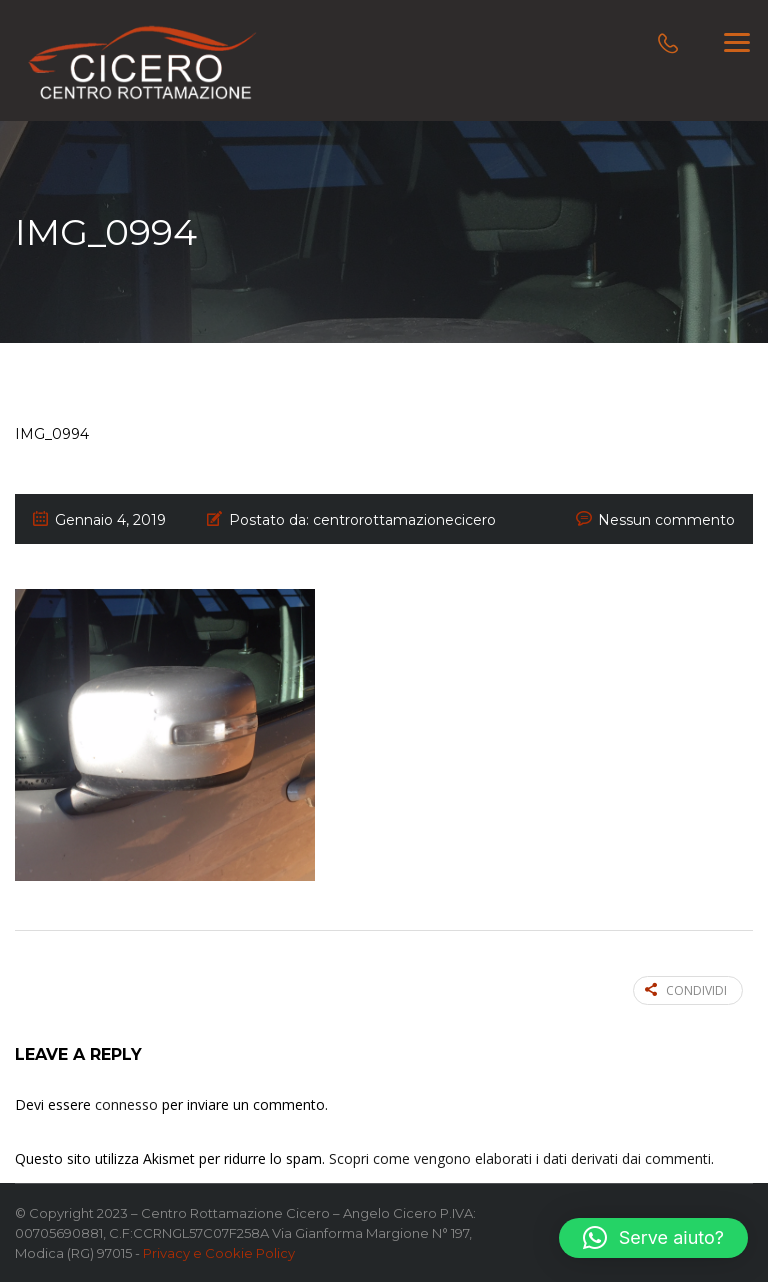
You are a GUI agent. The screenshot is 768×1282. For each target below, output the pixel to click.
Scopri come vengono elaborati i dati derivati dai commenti (520, 1158)
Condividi (686, 990)
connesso (126, 1104)
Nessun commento (666, 520)
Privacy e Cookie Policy (219, 1253)
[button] (653, 1238)
